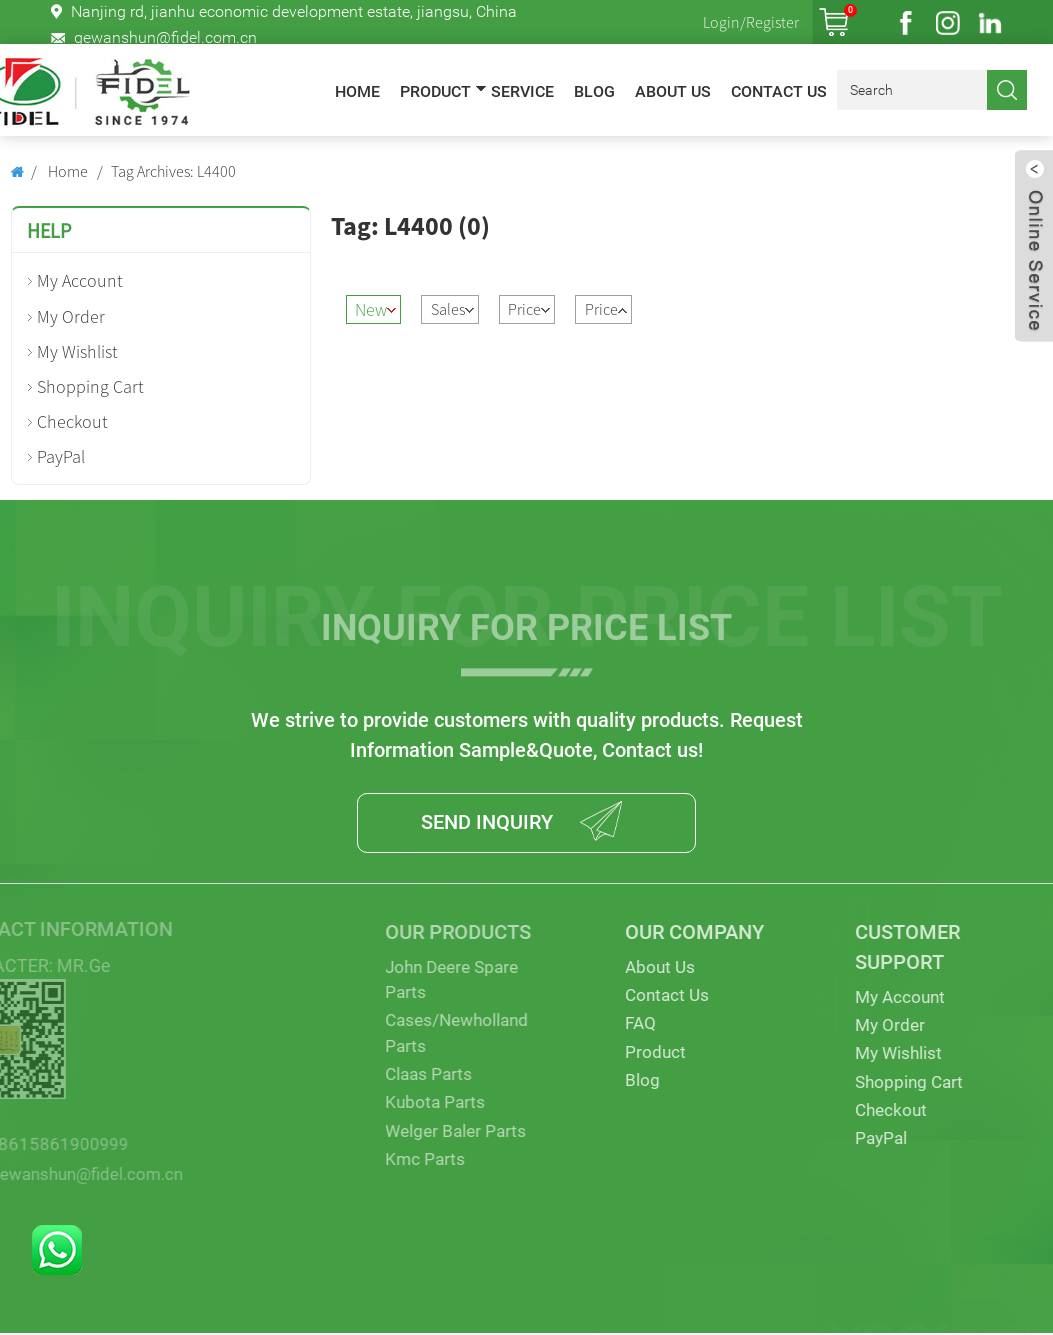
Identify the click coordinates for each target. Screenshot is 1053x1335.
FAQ (604, 1030)
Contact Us (779, 92)
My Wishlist (77, 351)
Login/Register (751, 22)
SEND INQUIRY (485, 823)
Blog (594, 92)
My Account (80, 280)
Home (357, 92)
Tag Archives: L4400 (173, 171)
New (382, 307)
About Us (673, 92)
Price (552, 308)
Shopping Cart (90, 386)
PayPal (61, 456)
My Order (71, 316)
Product (435, 92)
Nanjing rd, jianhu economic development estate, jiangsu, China (294, 11)
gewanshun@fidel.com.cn (165, 37)
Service (522, 92)
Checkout (72, 421)
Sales (467, 308)
